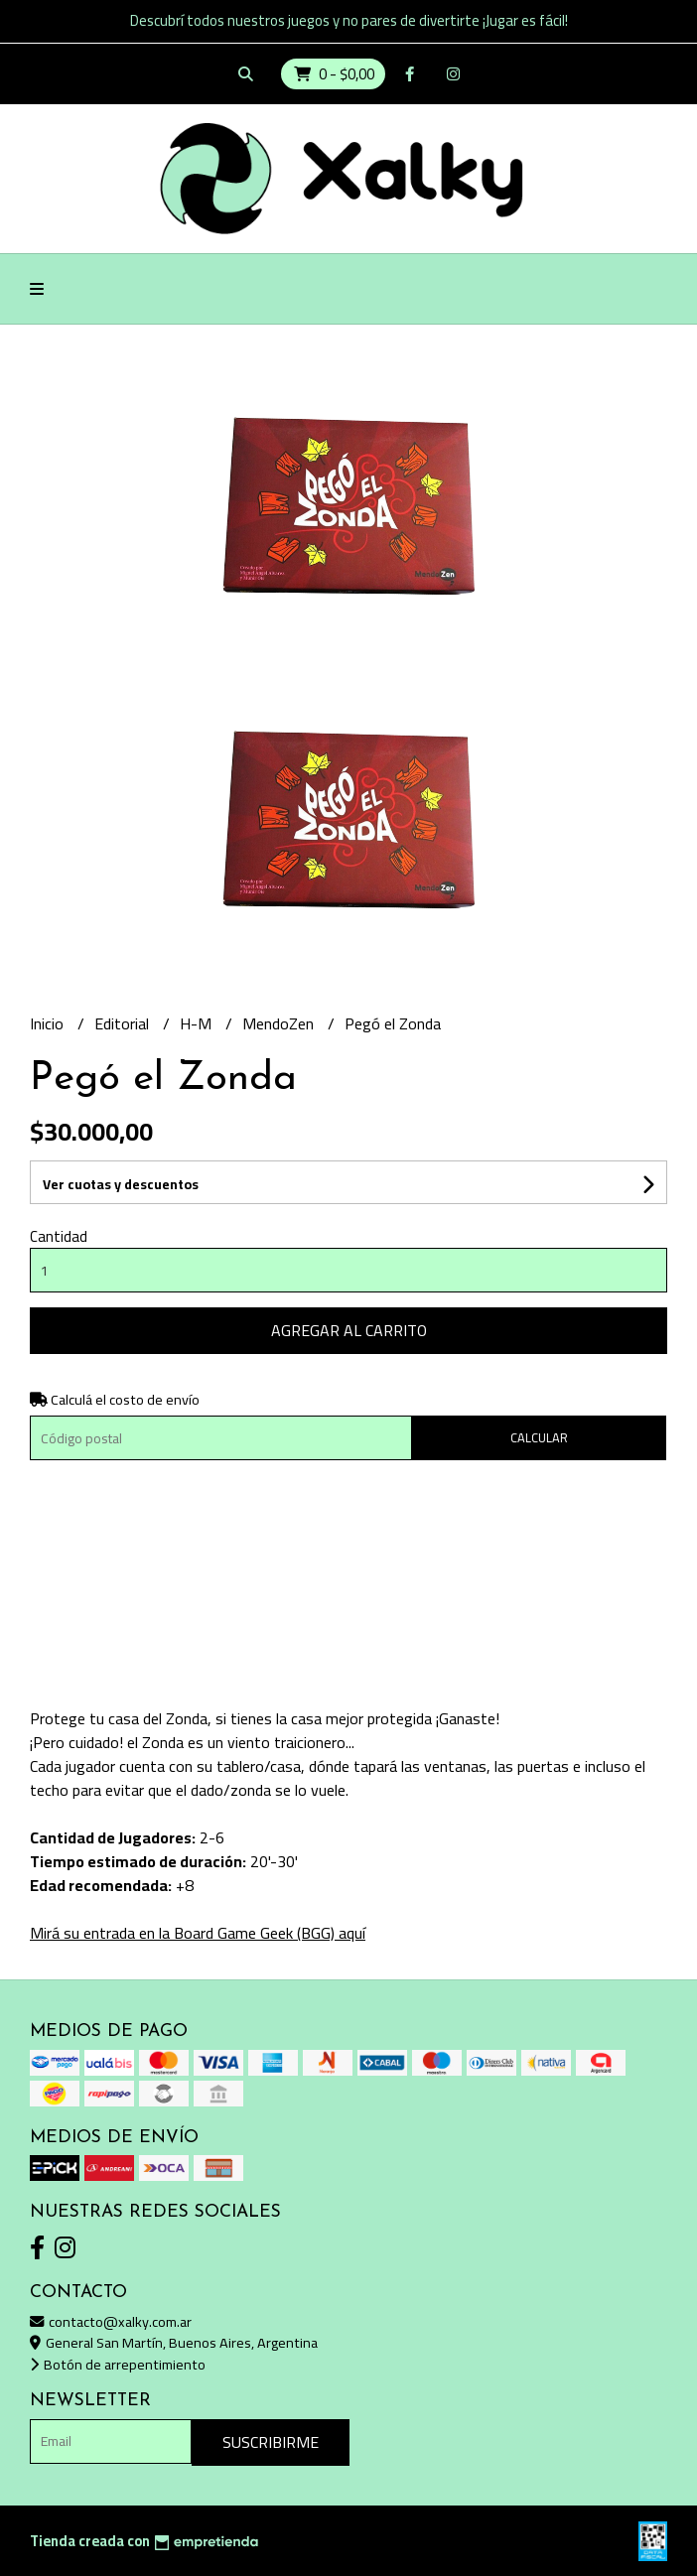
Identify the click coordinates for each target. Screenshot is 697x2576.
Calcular (539, 1437)
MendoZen (280, 1023)
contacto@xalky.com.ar (111, 2321)
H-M (197, 1023)
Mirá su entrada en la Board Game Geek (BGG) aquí (197, 1933)
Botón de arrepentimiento (118, 2364)
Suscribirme (270, 2442)
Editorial (123, 1023)
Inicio (49, 1023)
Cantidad (58, 1236)
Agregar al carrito (349, 1330)
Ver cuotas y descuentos (121, 1184)
